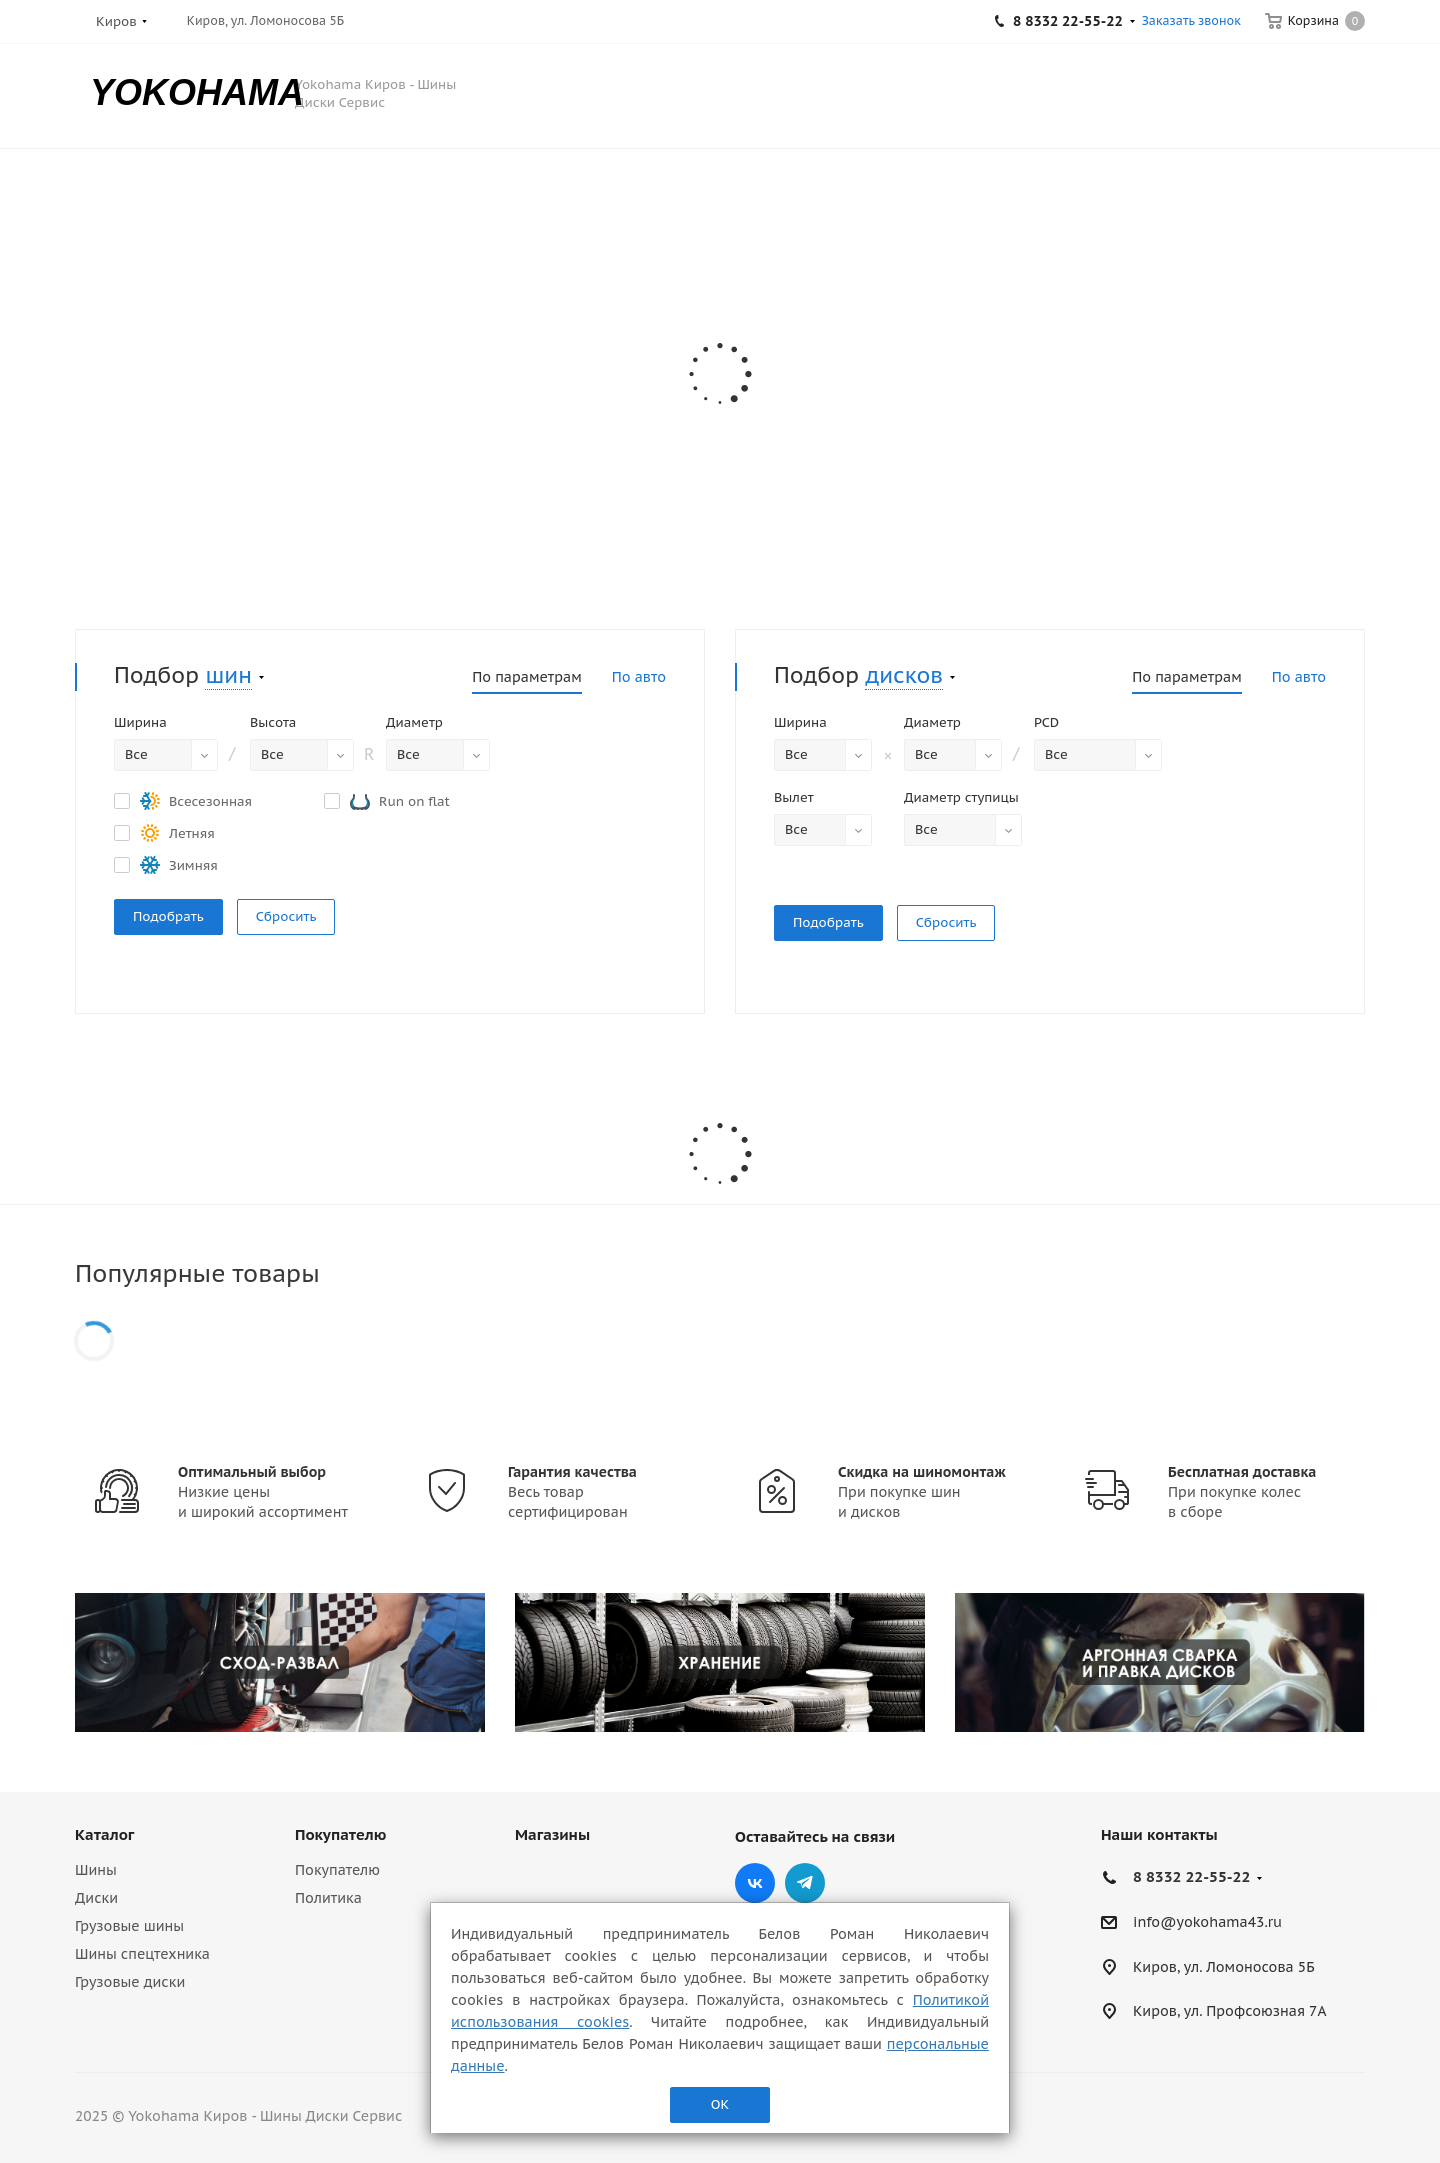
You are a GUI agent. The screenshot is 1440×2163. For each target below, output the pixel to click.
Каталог (104, 1834)
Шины (96, 1870)
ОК (720, 2104)
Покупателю (340, 1834)
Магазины (552, 1834)
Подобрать (168, 916)
